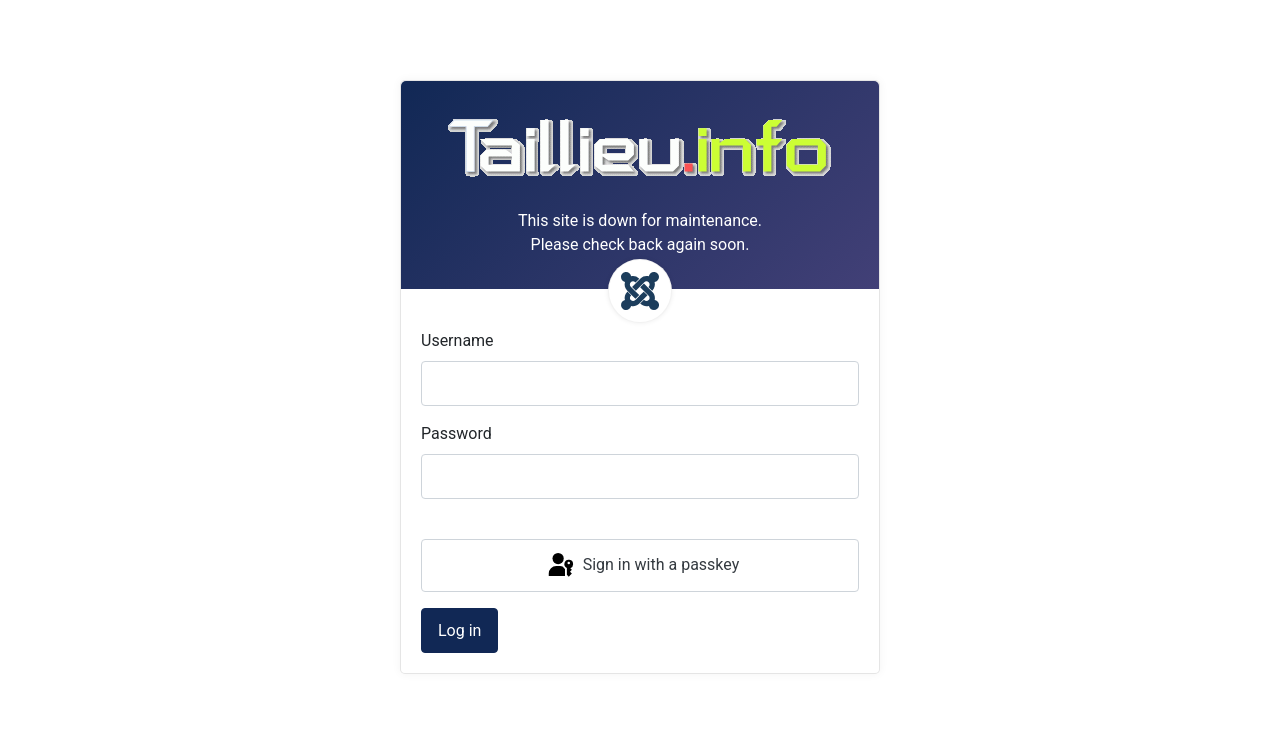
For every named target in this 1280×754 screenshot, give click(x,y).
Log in (459, 630)
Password (456, 433)
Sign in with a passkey (642, 566)
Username (457, 340)
